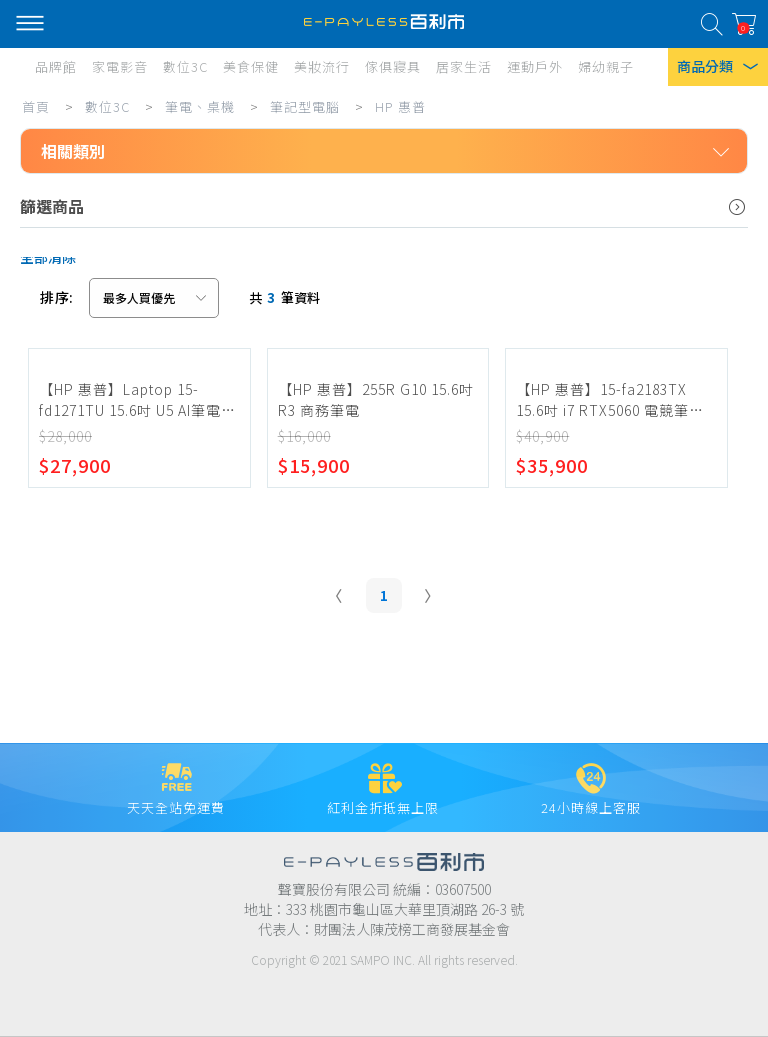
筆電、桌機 (200, 106)
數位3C (107, 106)
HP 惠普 (400, 106)
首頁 (36, 106)
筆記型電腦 (305, 106)
